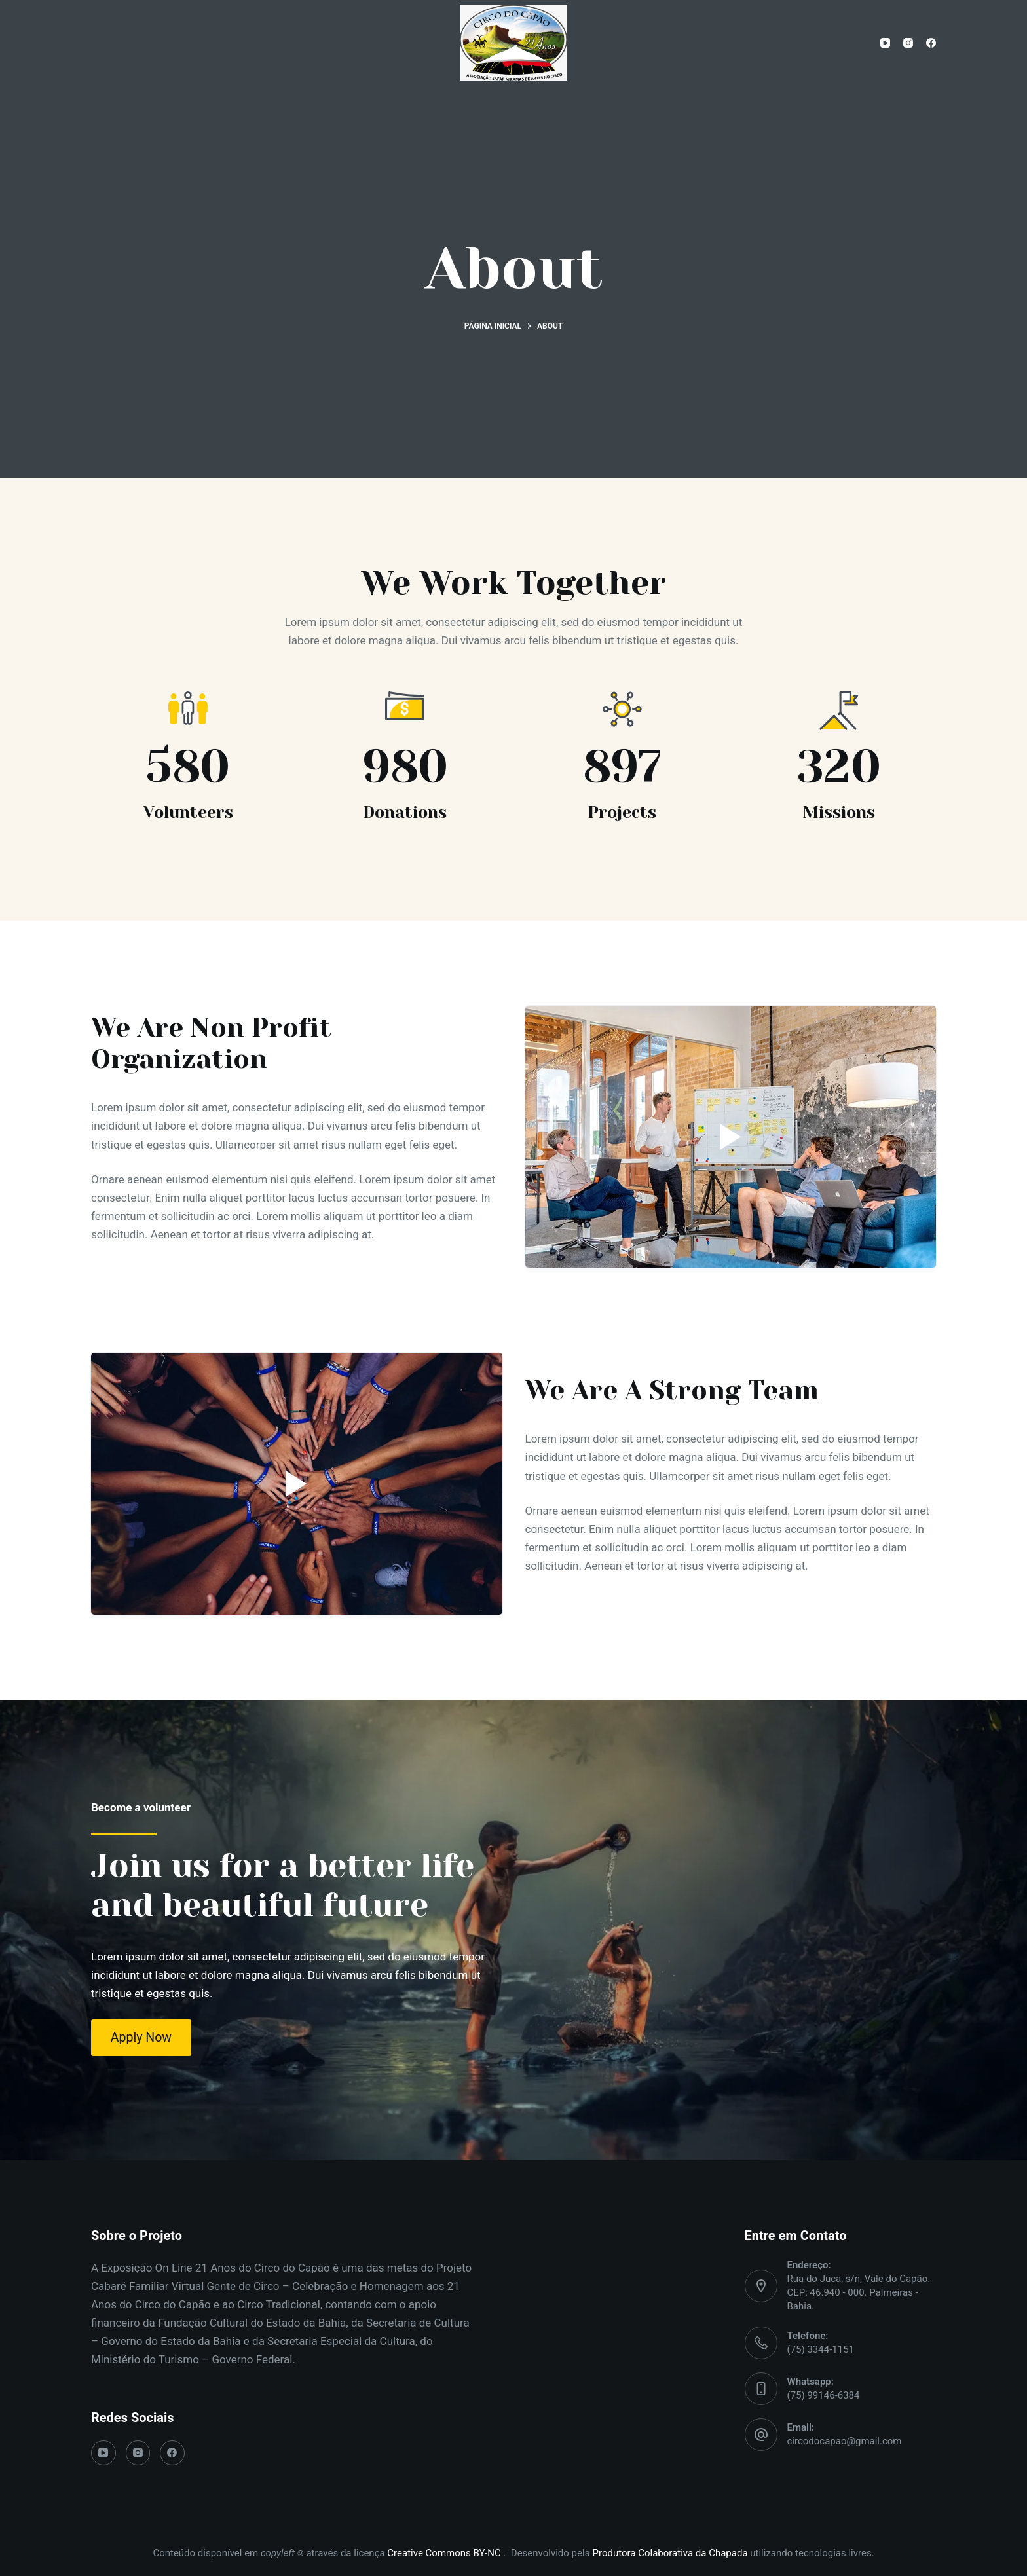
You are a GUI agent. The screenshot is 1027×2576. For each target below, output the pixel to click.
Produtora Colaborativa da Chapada (669, 2553)
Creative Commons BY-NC (445, 2553)
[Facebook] (931, 43)
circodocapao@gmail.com (844, 2441)
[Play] (731, 1137)
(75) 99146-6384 (823, 2395)
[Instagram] (908, 43)
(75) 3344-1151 (821, 2349)
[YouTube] (885, 43)
